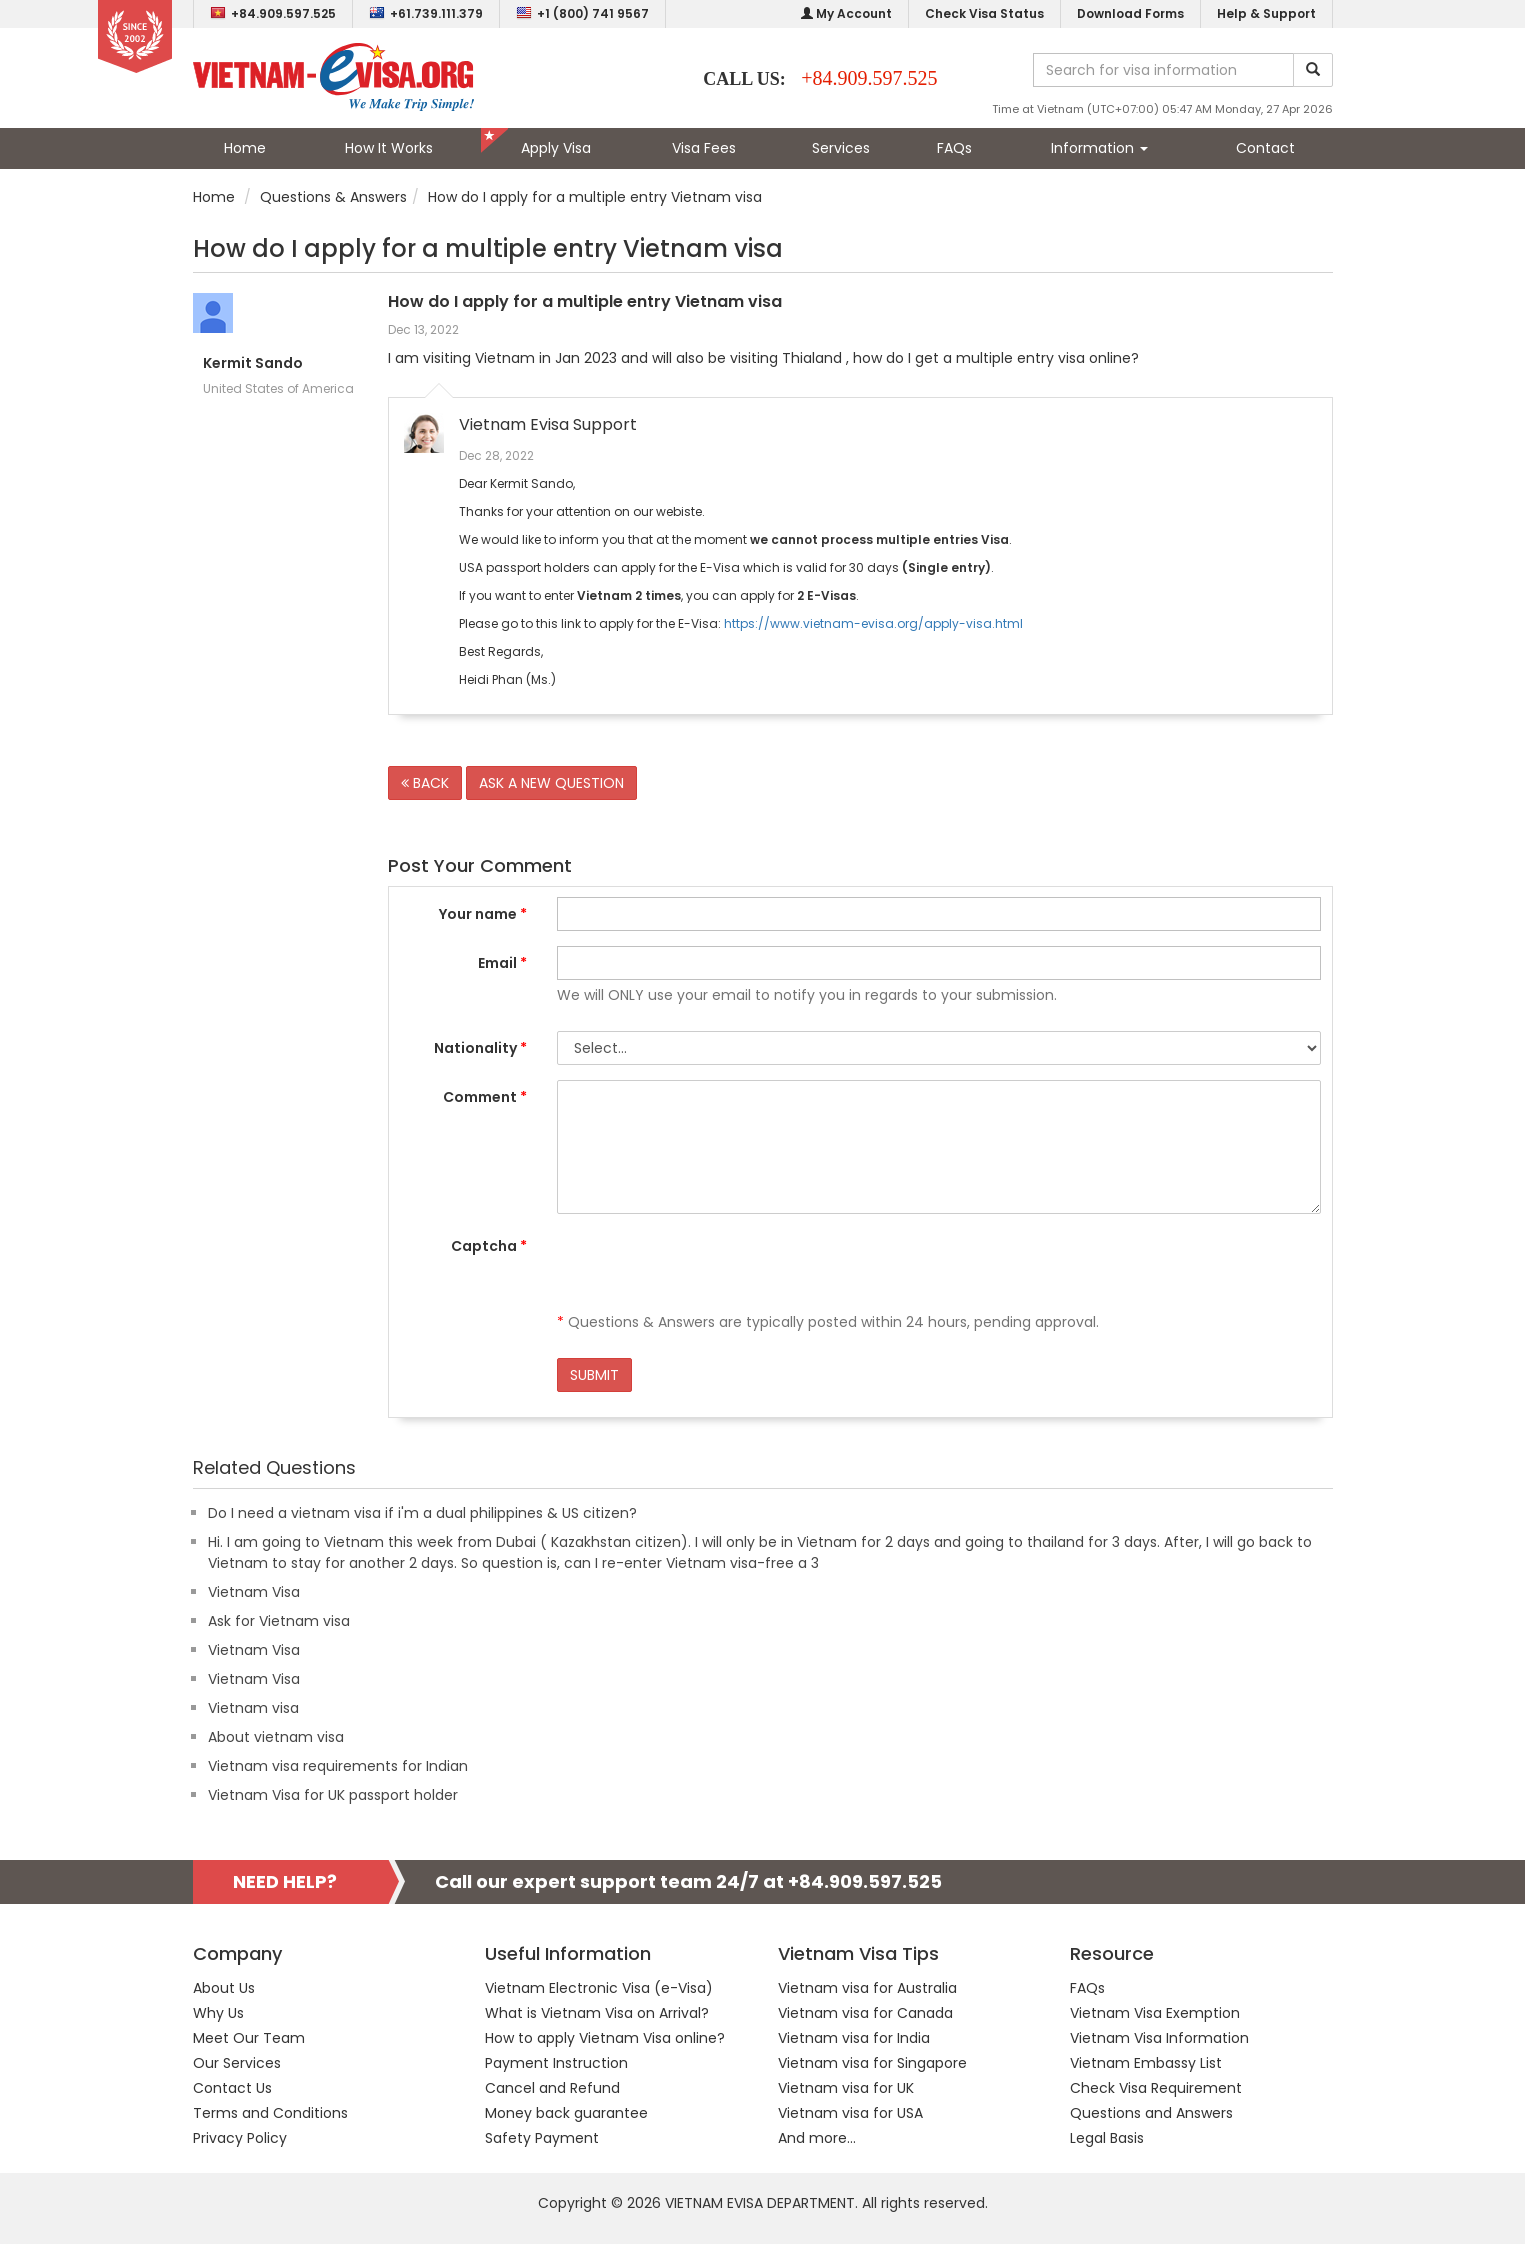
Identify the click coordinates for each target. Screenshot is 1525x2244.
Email (502, 963)
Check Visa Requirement (1156, 2088)
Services (841, 148)
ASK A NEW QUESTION (551, 783)
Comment (485, 1097)
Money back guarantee (566, 2113)
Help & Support (1266, 13)
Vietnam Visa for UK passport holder (333, 1795)
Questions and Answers (1151, 2113)
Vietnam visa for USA (850, 2113)
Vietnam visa (253, 1708)
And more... (817, 2138)
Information (1099, 148)
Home (245, 148)
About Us (224, 1988)
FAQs (954, 148)
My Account (846, 13)
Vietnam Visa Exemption (1155, 2013)
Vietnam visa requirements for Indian (338, 1766)
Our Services (237, 2063)
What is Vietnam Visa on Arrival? (597, 2013)
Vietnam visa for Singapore (872, 2063)
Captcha (489, 1246)
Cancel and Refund (552, 2088)
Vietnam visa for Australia (867, 1988)
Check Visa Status (984, 13)
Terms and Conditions (270, 2113)
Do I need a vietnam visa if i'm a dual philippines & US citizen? (422, 1513)
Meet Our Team (249, 2038)
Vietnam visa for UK (846, 2088)
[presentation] (709, 1268)
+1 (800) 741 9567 (582, 13)
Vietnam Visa (254, 1592)
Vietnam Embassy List (1146, 2063)
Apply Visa (556, 148)
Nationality (480, 1048)
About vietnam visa (276, 1737)
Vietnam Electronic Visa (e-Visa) (599, 1988)
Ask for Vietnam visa (279, 1621)
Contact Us (232, 2088)
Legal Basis (1107, 2138)
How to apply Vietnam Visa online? (605, 2038)
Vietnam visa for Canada (865, 2013)
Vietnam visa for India (854, 2038)
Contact (1265, 148)
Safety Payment (542, 2138)
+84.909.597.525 (273, 13)
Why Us (218, 2013)
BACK (425, 783)
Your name (483, 914)
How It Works (389, 148)
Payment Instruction (556, 2063)
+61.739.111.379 (426, 13)
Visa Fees (704, 148)
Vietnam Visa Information (1159, 2038)
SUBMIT (594, 1375)
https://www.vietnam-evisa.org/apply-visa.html (873, 623)
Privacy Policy (240, 2138)
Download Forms (1130, 13)
